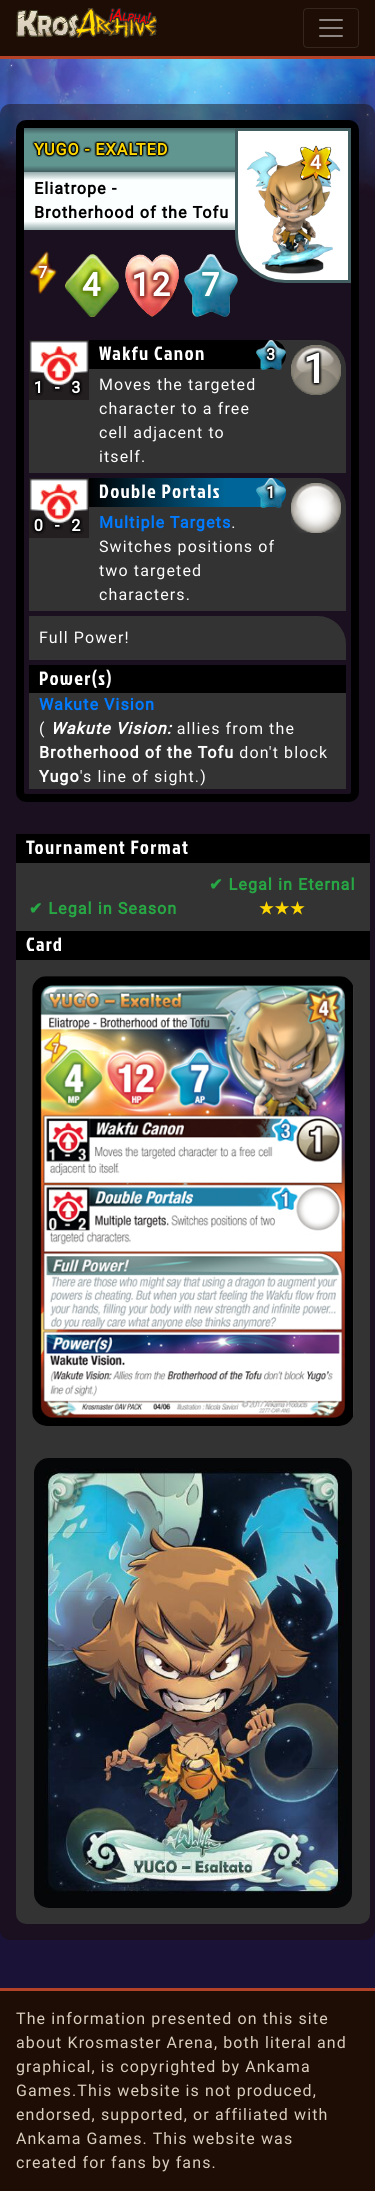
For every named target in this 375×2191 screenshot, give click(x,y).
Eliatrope (70, 188)
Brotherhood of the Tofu (131, 212)
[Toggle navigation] (331, 28)
